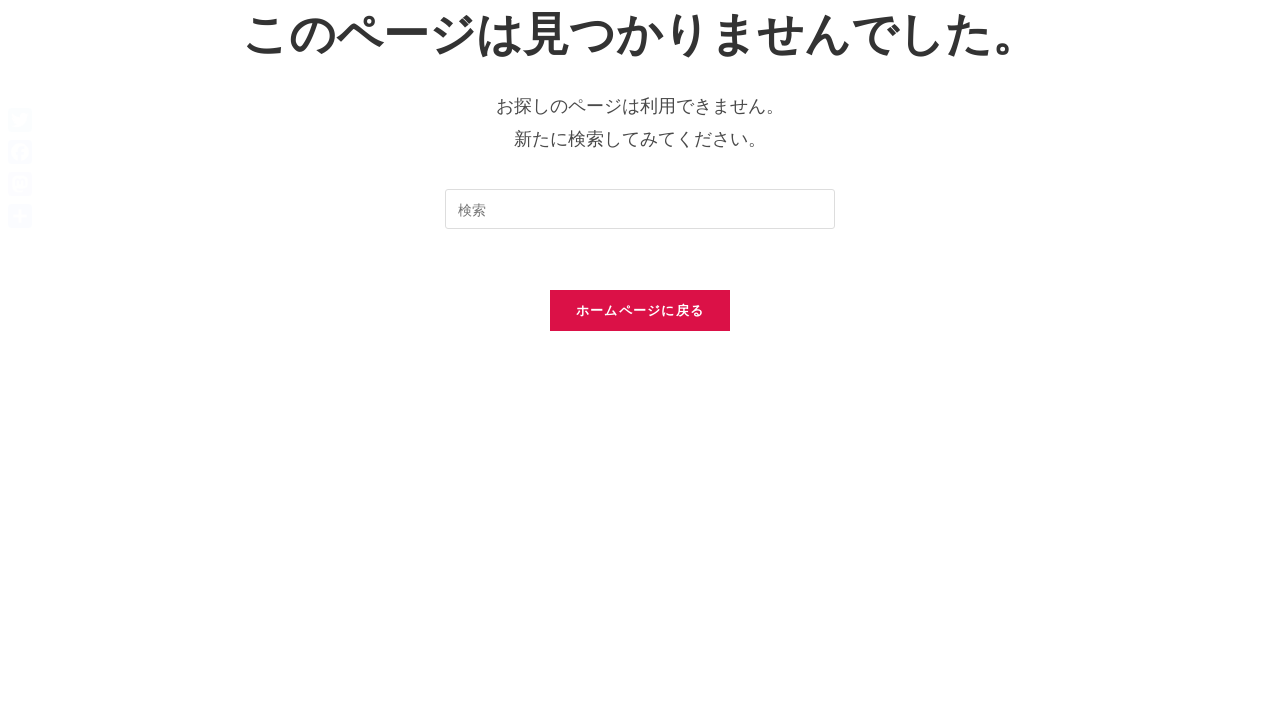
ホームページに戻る (640, 310)
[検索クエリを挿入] (640, 209)
